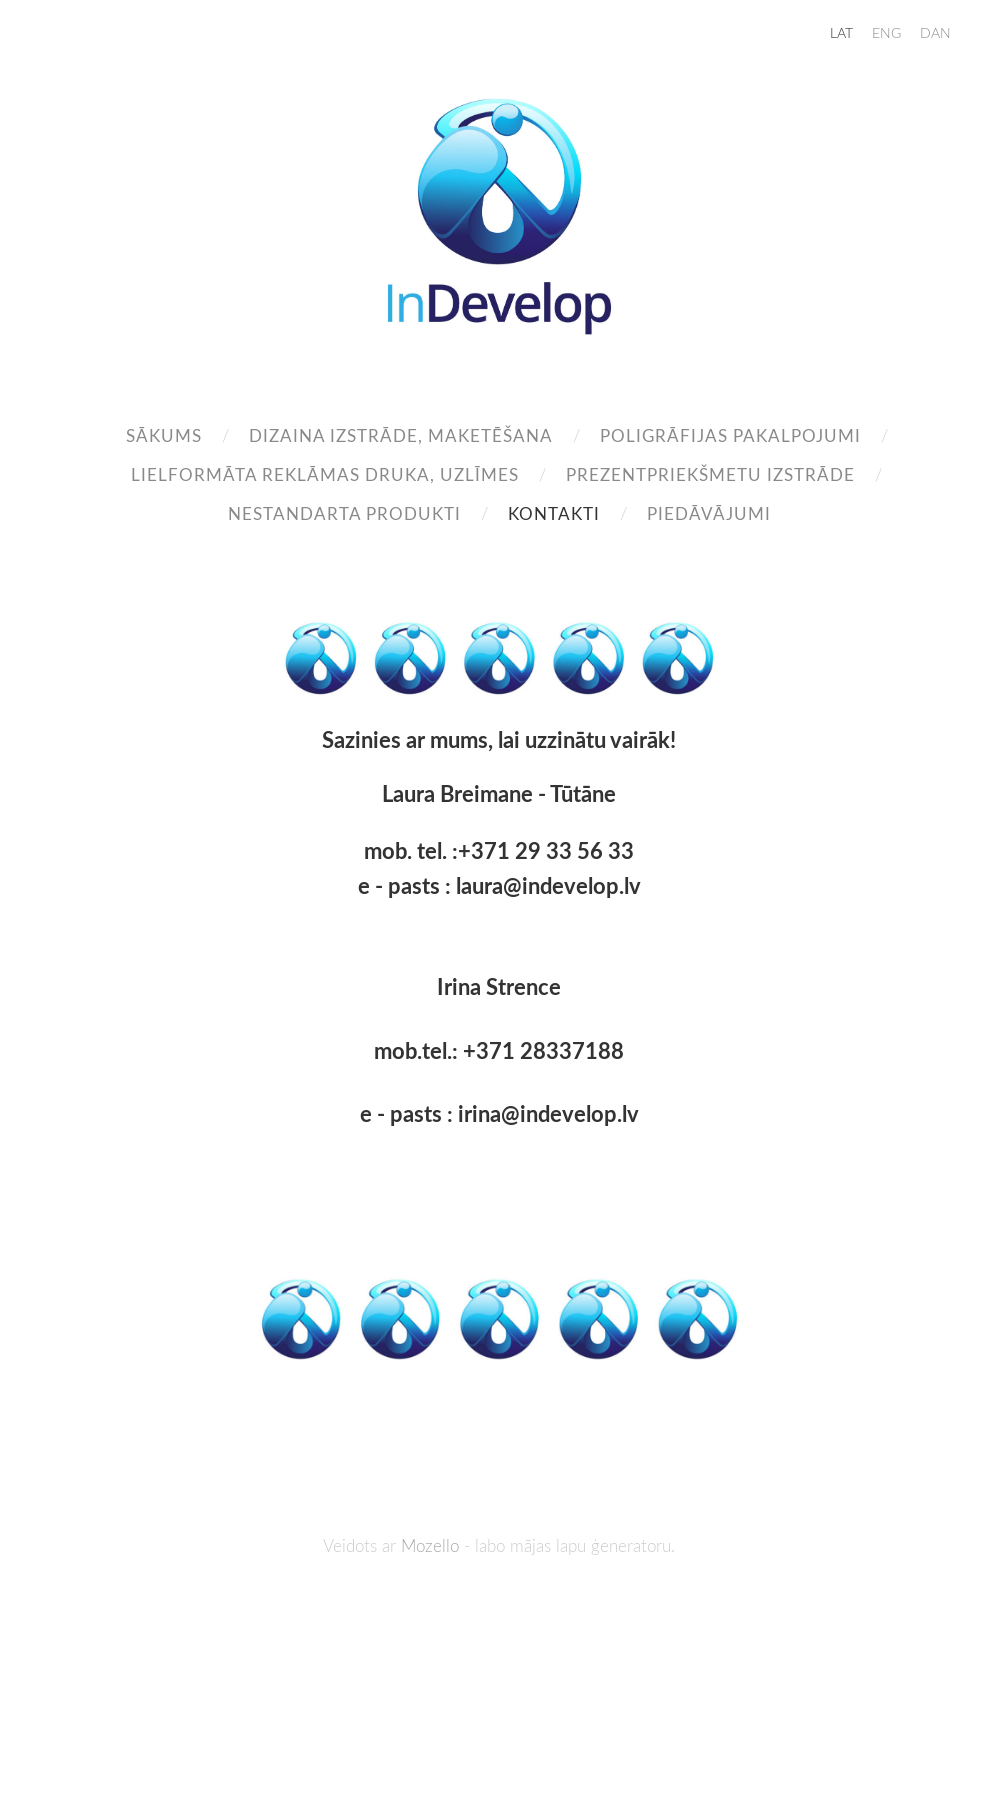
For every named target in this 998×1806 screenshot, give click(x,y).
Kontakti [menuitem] (554, 513)
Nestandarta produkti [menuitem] (344, 513)
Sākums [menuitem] (164, 435)
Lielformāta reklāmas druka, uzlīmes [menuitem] (325, 474)
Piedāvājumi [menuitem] (709, 513)
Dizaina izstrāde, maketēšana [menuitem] (401, 435)
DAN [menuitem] (935, 32)
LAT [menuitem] (841, 32)
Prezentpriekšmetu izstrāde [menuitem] (710, 474)
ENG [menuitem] (886, 32)
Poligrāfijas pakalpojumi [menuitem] (730, 435)
